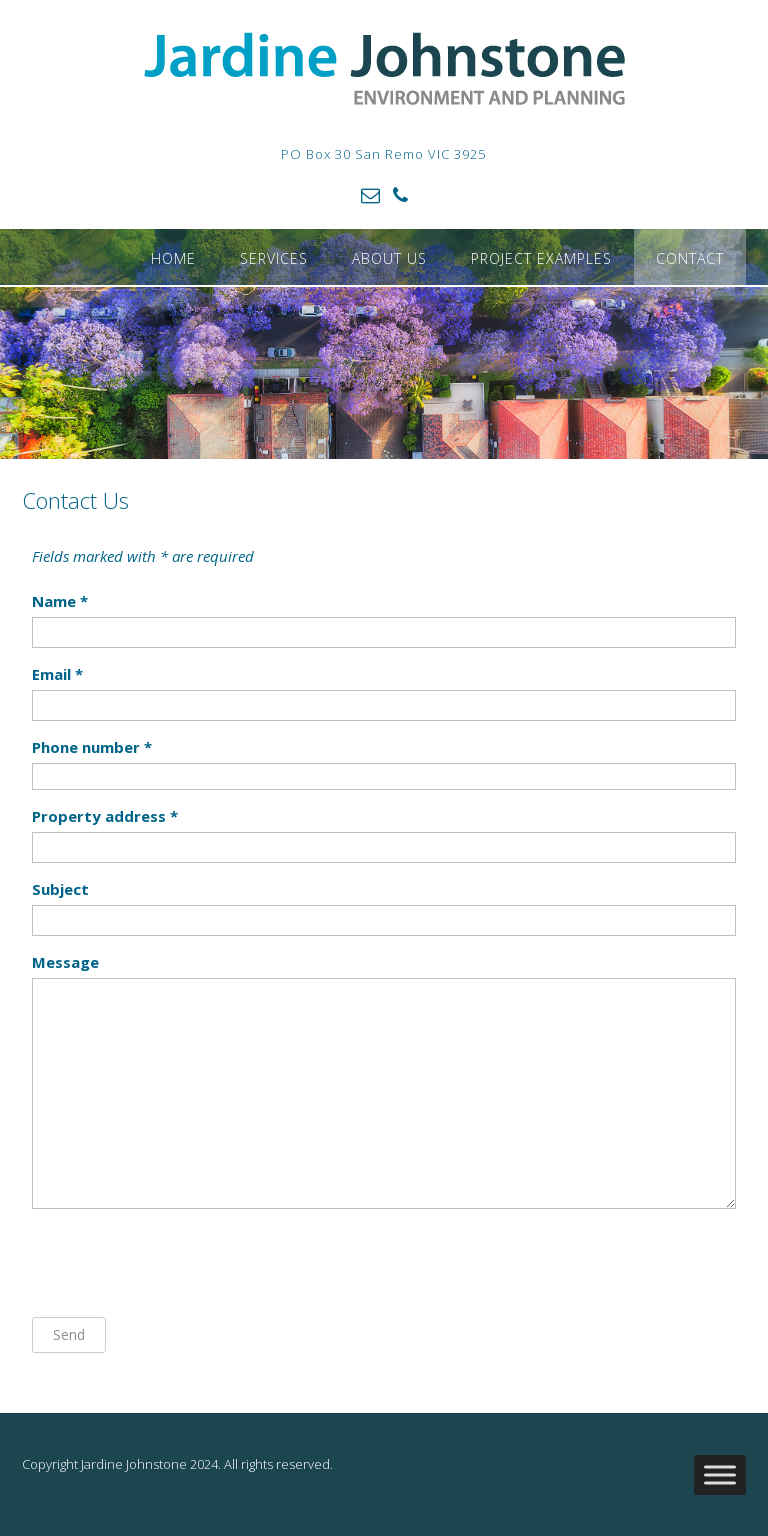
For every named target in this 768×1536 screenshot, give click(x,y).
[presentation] (184, 1263)
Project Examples (541, 258)
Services (274, 258)
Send (69, 1334)
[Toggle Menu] (720, 1475)
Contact (690, 258)
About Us (389, 258)
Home (173, 258)
